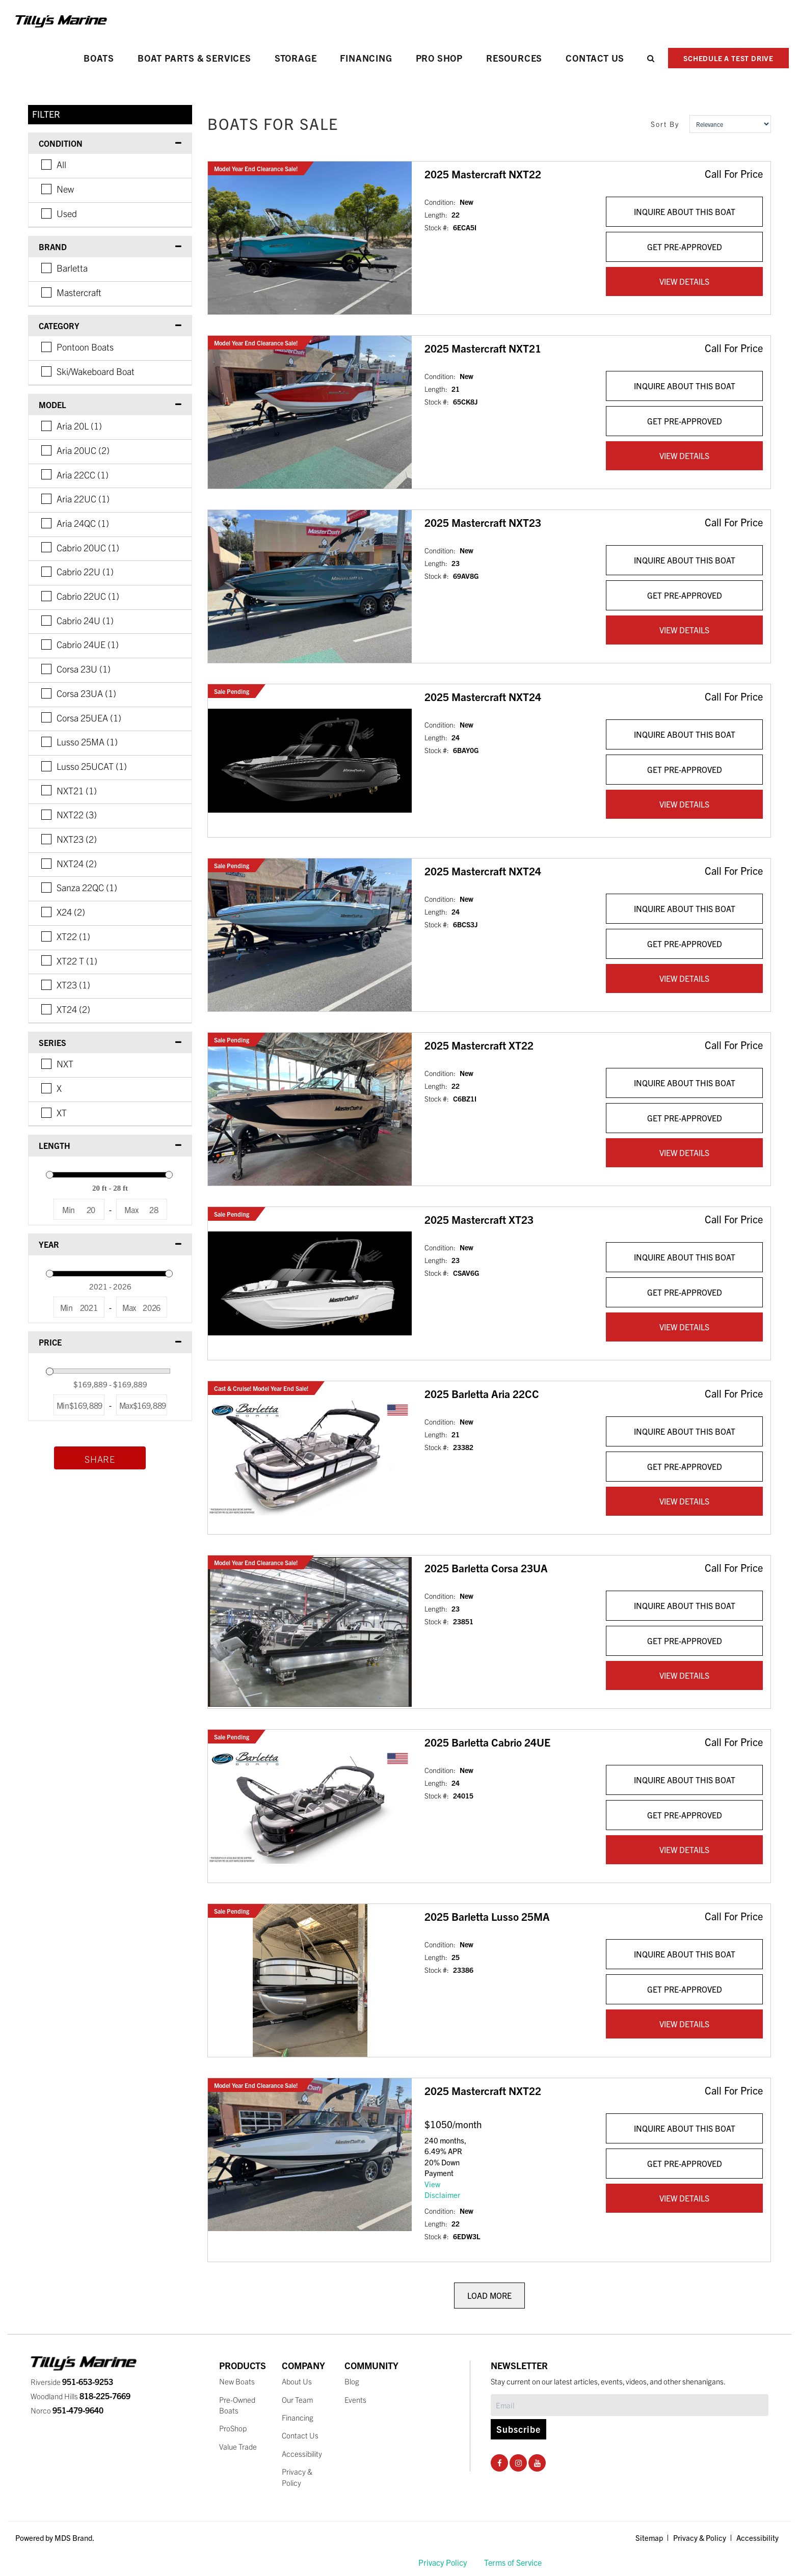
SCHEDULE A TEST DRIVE (728, 58)
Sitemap (649, 2537)
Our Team (297, 2399)
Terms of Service (513, 2562)
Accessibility (302, 2453)
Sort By (665, 124)
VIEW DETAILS (684, 281)
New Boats (237, 2381)
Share (100, 1459)
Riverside (72, 2381)
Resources (514, 58)
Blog (351, 2381)
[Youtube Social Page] (537, 2461)
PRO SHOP (439, 58)
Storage (296, 58)
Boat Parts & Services (194, 58)
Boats (99, 58)
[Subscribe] (629, 2405)
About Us (297, 2381)
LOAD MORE (489, 2295)
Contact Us (595, 58)
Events (355, 2399)
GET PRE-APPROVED (684, 247)
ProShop (233, 2428)
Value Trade (238, 2446)
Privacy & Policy (699, 2537)
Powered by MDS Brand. (54, 2537)
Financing (366, 58)
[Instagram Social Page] (518, 2461)
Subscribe (518, 2428)
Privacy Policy (442, 2562)
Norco (67, 2410)
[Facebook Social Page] (499, 2461)
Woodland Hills (80, 2396)
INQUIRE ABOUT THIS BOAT (684, 211)
